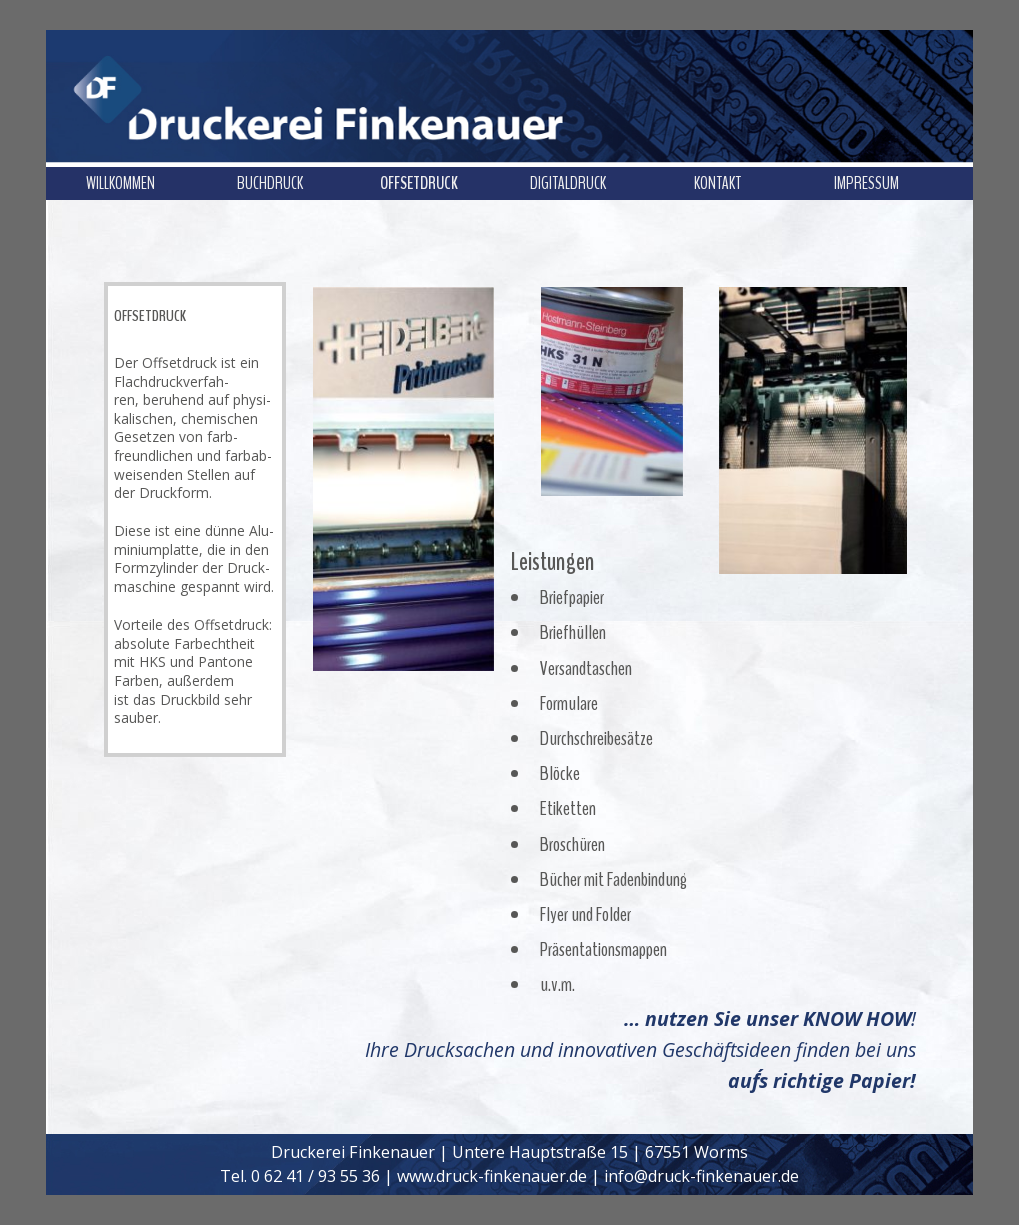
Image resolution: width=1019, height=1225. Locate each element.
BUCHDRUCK (270, 183)
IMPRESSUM (866, 183)
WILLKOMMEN (120, 183)
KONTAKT (717, 183)
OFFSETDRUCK (419, 183)
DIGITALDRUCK (568, 183)
